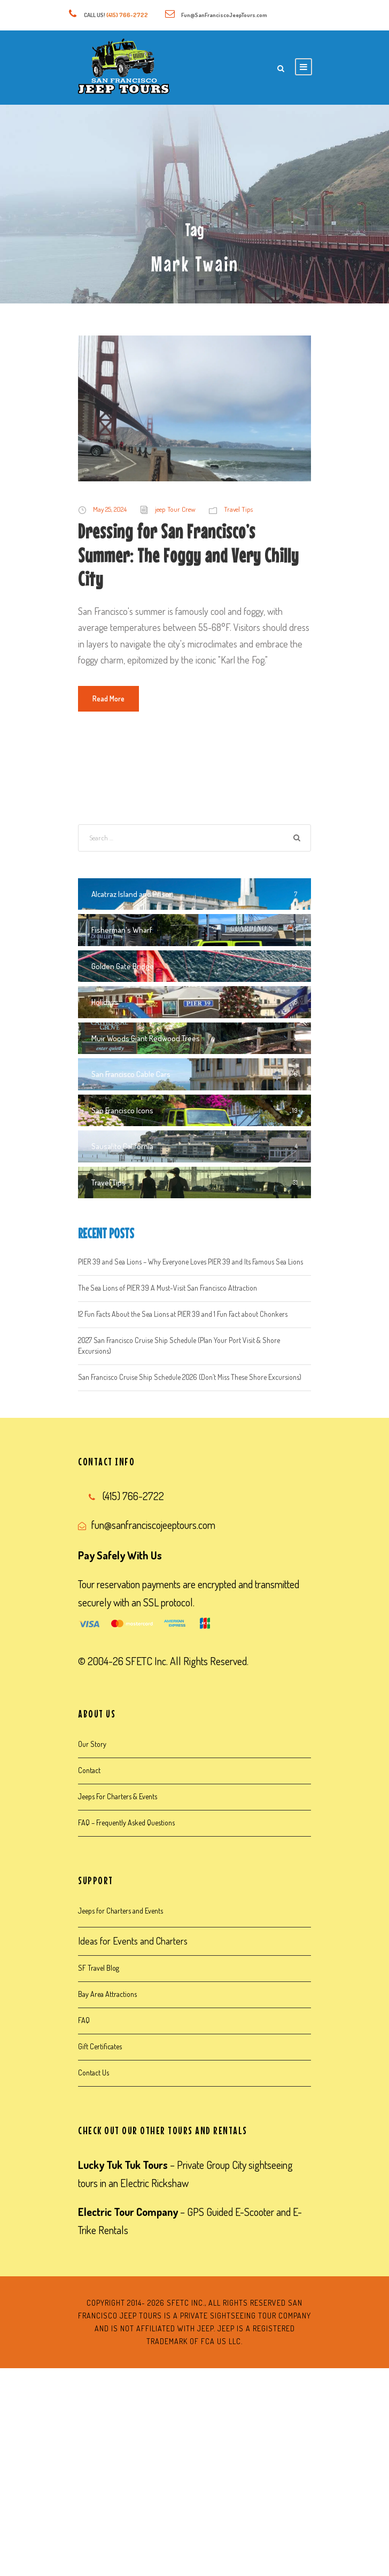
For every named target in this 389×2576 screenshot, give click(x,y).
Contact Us (93, 2072)
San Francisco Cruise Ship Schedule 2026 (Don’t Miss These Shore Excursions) (189, 1376)
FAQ (84, 2020)
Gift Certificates (100, 2046)
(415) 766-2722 (127, 15)
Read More (108, 698)
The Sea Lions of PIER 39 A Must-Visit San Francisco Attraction (167, 1287)
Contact (89, 1770)
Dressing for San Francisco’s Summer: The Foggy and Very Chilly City (188, 555)
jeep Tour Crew (175, 509)
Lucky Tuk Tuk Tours (123, 2165)
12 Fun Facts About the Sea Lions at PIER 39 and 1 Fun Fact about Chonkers (182, 1313)
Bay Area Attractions (107, 1994)
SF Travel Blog (98, 1967)
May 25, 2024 (110, 509)
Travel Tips (238, 509)
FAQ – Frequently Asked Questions (126, 1822)
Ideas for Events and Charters (133, 1941)
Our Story (92, 1743)
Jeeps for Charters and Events (120, 1910)
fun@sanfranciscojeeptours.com (153, 1525)
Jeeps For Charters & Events (117, 1796)
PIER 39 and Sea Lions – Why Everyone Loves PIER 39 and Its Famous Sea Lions (190, 1261)
